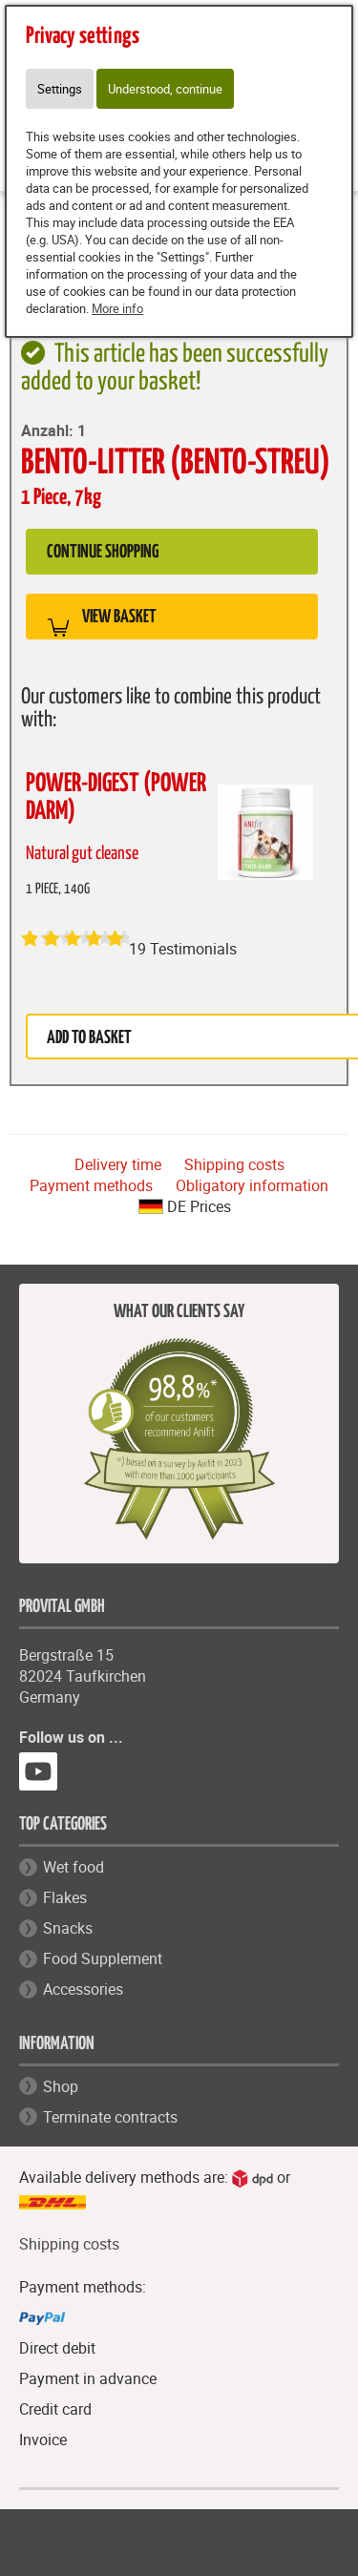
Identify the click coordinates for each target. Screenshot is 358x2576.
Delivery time (117, 1164)
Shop (60, 2086)
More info (117, 308)
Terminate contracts (110, 2116)
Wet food (73, 1866)
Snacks (68, 1927)
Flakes (65, 1897)
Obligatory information (252, 1185)
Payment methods (91, 1185)
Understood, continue (165, 88)
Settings (59, 88)
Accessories (83, 1989)
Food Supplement (102, 1958)
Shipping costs (234, 1164)
